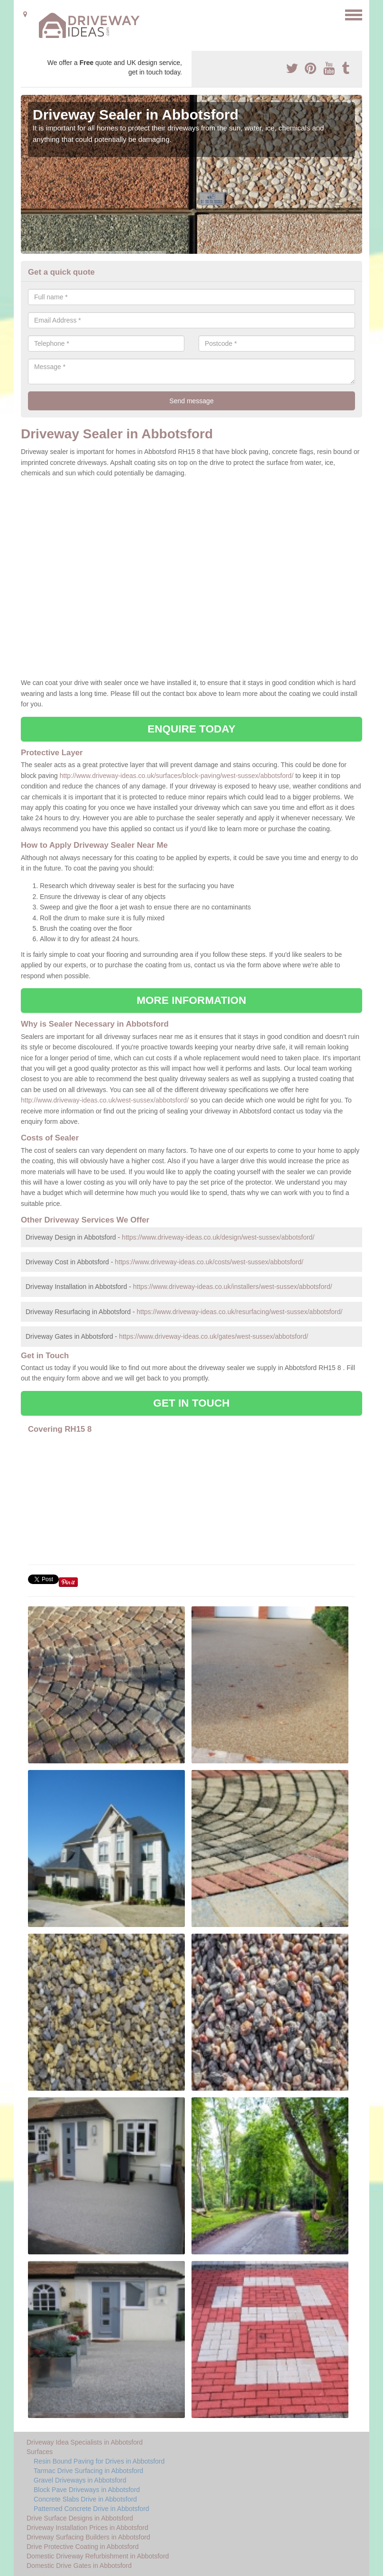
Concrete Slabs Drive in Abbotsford (85, 2499)
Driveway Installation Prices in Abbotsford (87, 2527)
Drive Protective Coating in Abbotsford (83, 2546)
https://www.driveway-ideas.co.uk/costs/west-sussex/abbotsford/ (209, 1262)
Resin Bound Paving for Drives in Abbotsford (99, 2461)
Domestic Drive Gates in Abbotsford (79, 2565)
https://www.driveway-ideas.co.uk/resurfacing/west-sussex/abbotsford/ (239, 1312)
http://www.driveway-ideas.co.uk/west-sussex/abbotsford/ (105, 1100)
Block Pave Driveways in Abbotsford (87, 2489)
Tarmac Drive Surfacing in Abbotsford (88, 2470)
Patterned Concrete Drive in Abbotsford (91, 2508)
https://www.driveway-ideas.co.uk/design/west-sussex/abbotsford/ (218, 1237)
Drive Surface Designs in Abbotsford (80, 2518)
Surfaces (40, 2452)
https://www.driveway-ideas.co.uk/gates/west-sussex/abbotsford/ (213, 1336)
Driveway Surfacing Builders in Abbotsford (88, 2537)
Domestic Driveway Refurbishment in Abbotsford (98, 2556)
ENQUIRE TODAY (191, 729)
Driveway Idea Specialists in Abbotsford (85, 2442)
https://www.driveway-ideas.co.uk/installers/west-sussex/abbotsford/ (232, 1286)
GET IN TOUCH (191, 1403)
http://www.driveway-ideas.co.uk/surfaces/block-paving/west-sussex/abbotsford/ (176, 775)
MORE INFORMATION (191, 1000)
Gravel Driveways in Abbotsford (80, 2480)
